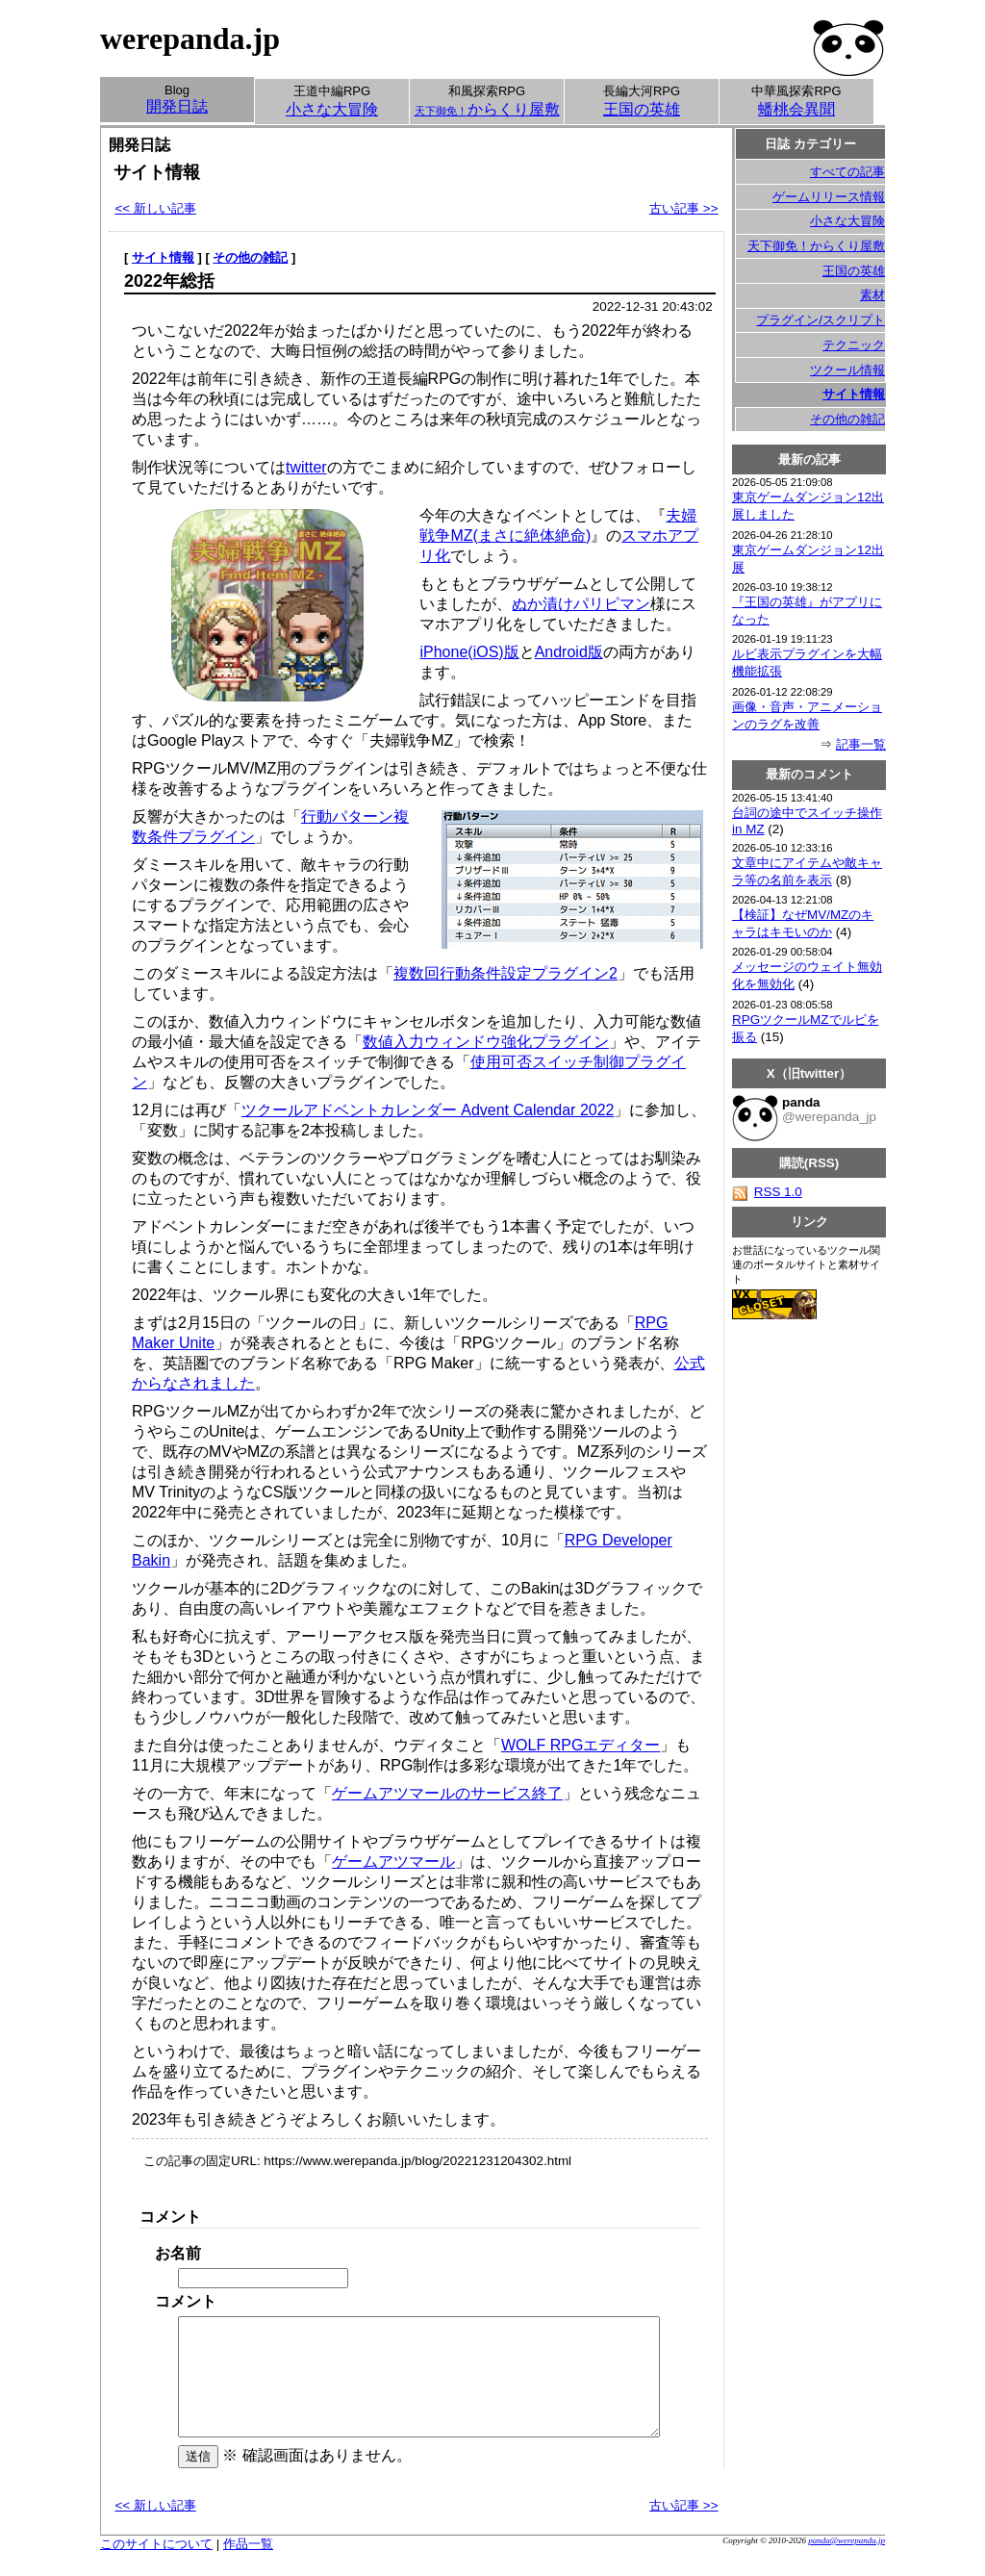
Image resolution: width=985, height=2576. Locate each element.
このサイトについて (156, 2567)
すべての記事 (847, 172)
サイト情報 (163, 257)
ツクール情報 (847, 370)
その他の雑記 (250, 257)
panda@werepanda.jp (846, 2563)
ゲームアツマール (393, 1861)
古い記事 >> (683, 208)
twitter (306, 467)
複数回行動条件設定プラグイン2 (505, 973)
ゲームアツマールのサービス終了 (447, 1793)
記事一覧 (861, 744)
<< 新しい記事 (154, 208)
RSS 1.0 (767, 1192)
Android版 (569, 652)
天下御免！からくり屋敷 (816, 246)
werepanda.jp (190, 38)
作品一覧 (248, 2567)
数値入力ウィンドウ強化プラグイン (486, 1041)
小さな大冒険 (847, 221)
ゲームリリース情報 (828, 197)
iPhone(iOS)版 (468, 652)
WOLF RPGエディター (580, 1745)
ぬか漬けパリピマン (581, 604)
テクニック (853, 345)
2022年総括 (169, 281)
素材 (872, 295)
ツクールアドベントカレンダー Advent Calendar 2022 (428, 1110)
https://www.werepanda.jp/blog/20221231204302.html (417, 2161)
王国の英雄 (853, 271)
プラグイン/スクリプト (820, 320)
